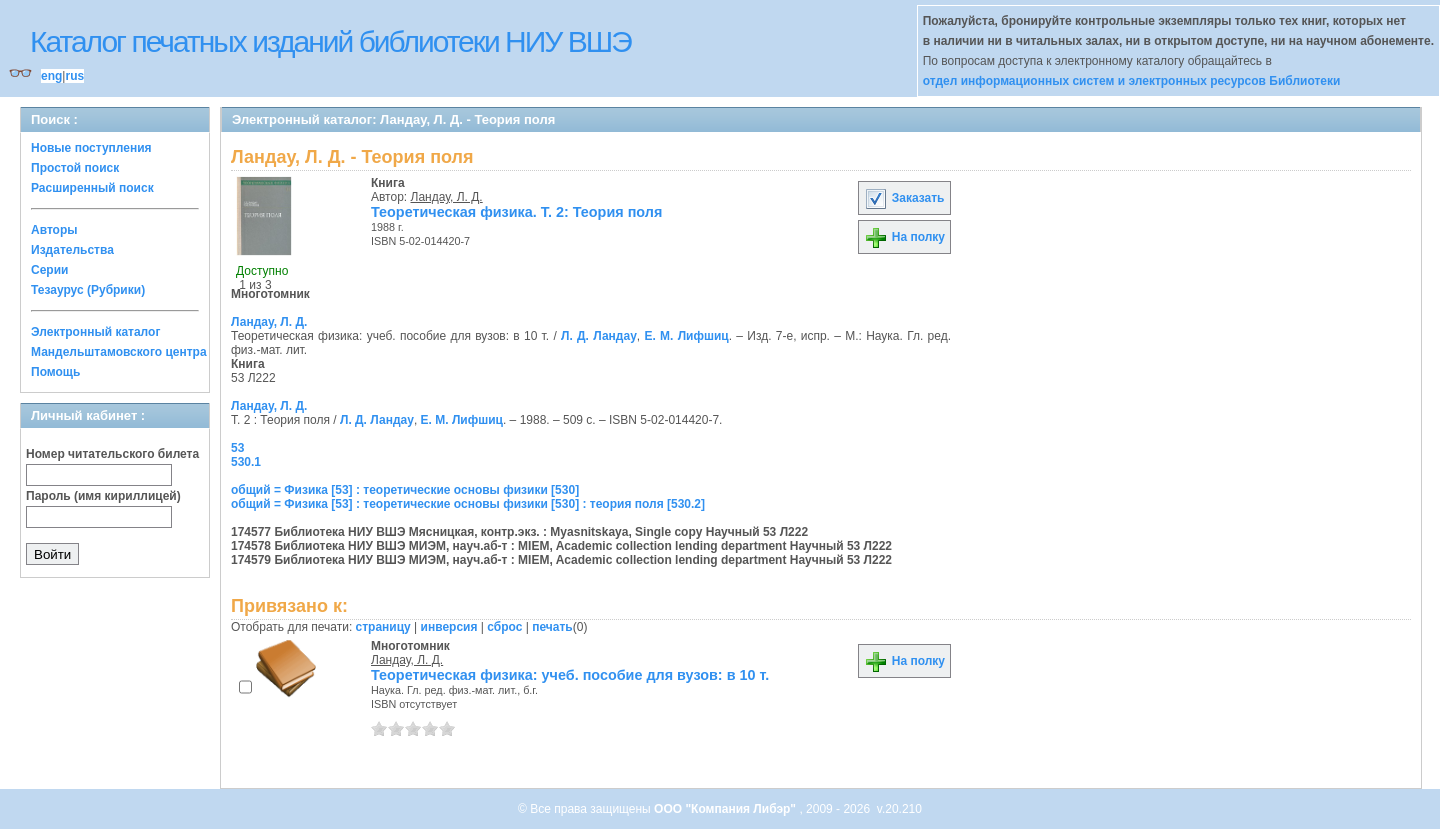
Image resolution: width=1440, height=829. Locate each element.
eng (51, 76)
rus (74, 76)
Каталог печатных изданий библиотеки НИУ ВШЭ (330, 41)
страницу (383, 627)
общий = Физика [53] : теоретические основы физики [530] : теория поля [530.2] (468, 504)
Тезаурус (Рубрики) (88, 290)
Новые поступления (91, 148)
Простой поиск (75, 168)
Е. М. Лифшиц (686, 336)
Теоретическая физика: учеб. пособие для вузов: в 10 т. (570, 675)
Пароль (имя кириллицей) (103, 496)
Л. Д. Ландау (599, 336)
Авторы (54, 230)
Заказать (904, 198)
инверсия (449, 627)
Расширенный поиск (92, 188)
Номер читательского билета (112, 454)
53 (237, 448)
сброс (504, 627)
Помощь (55, 372)
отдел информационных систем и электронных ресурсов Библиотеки (1132, 81)
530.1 (246, 462)
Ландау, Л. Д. (447, 197)
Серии (49, 270)
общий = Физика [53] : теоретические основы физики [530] (405, 490)
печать (552, 627)
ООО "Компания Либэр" (726, 809)
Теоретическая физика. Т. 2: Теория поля (516, 212)
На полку (904, 237)
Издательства (72, 250)
